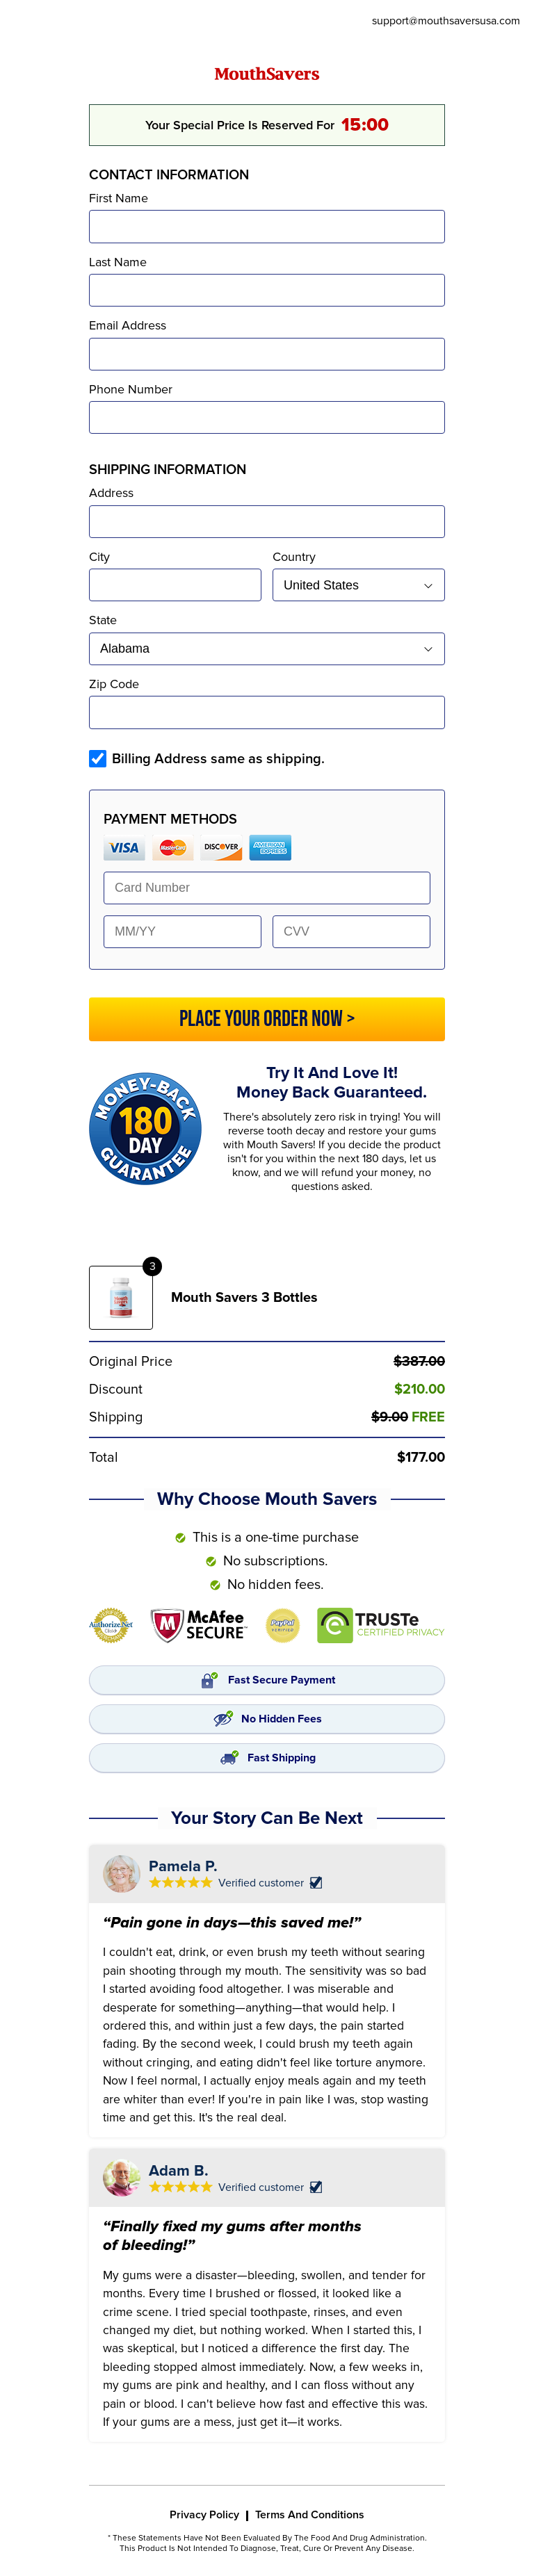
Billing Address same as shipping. (218, 758)
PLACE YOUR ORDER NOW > (267, 1019)
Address (111, 492)
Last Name (118, 262)
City (99, 556)
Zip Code (114, 684)
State (103, 620)
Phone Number (130, 389)
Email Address (127, 325)
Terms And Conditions (309, 2515)
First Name (118, 198)
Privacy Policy (204, 2515)
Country (294, 556)
